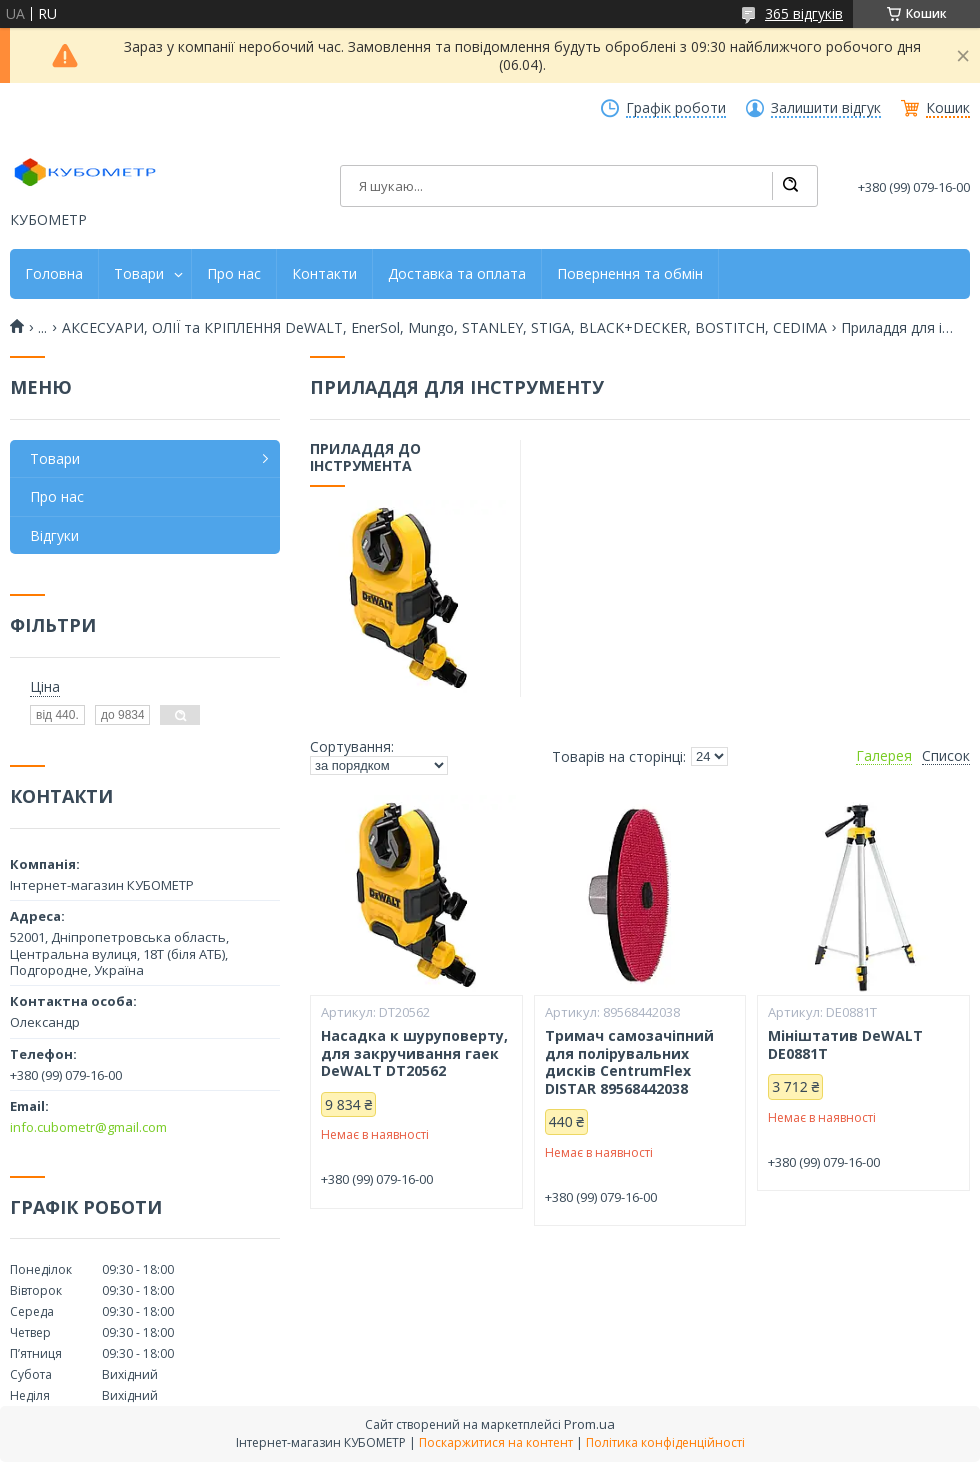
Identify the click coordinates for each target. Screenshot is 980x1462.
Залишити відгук (826, 108)
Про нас (234, 274)
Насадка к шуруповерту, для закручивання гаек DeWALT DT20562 (414, 1053)
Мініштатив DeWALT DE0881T (845, 1044)
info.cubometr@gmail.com (88, 1127)
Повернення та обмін (630, 274)
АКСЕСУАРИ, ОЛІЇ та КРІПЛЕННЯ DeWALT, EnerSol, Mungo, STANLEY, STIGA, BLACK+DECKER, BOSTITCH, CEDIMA (444, 328)
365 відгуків (804, 13)
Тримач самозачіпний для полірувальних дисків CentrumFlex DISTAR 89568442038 (629, 1062)
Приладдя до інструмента (365, 458)
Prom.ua (589, 1424)
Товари (139, 274)
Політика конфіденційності (665, 1442)
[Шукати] (790, 186)
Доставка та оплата (457, 274)
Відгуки (54, 535)
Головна (54, 274)
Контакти (324, 274)
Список (946, 756)
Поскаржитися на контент (496, 1442)
